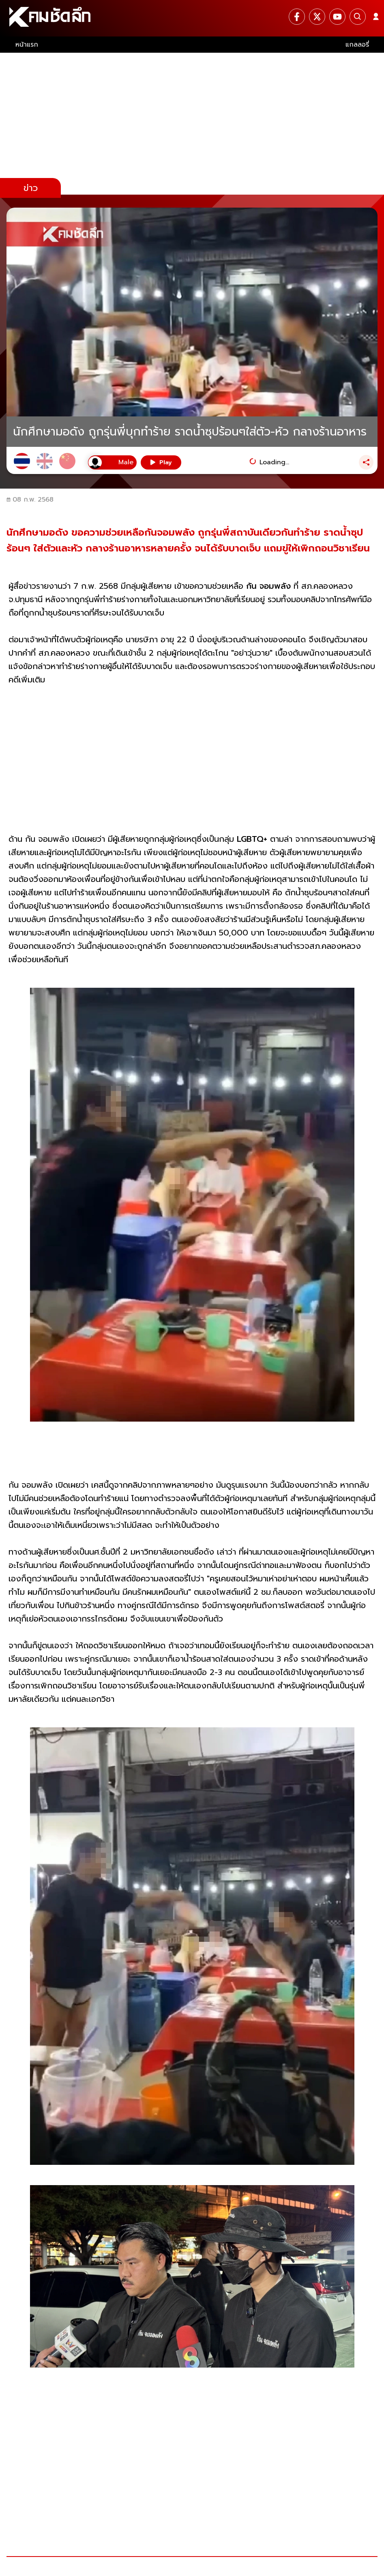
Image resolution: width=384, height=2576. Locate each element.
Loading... (274, 462)
